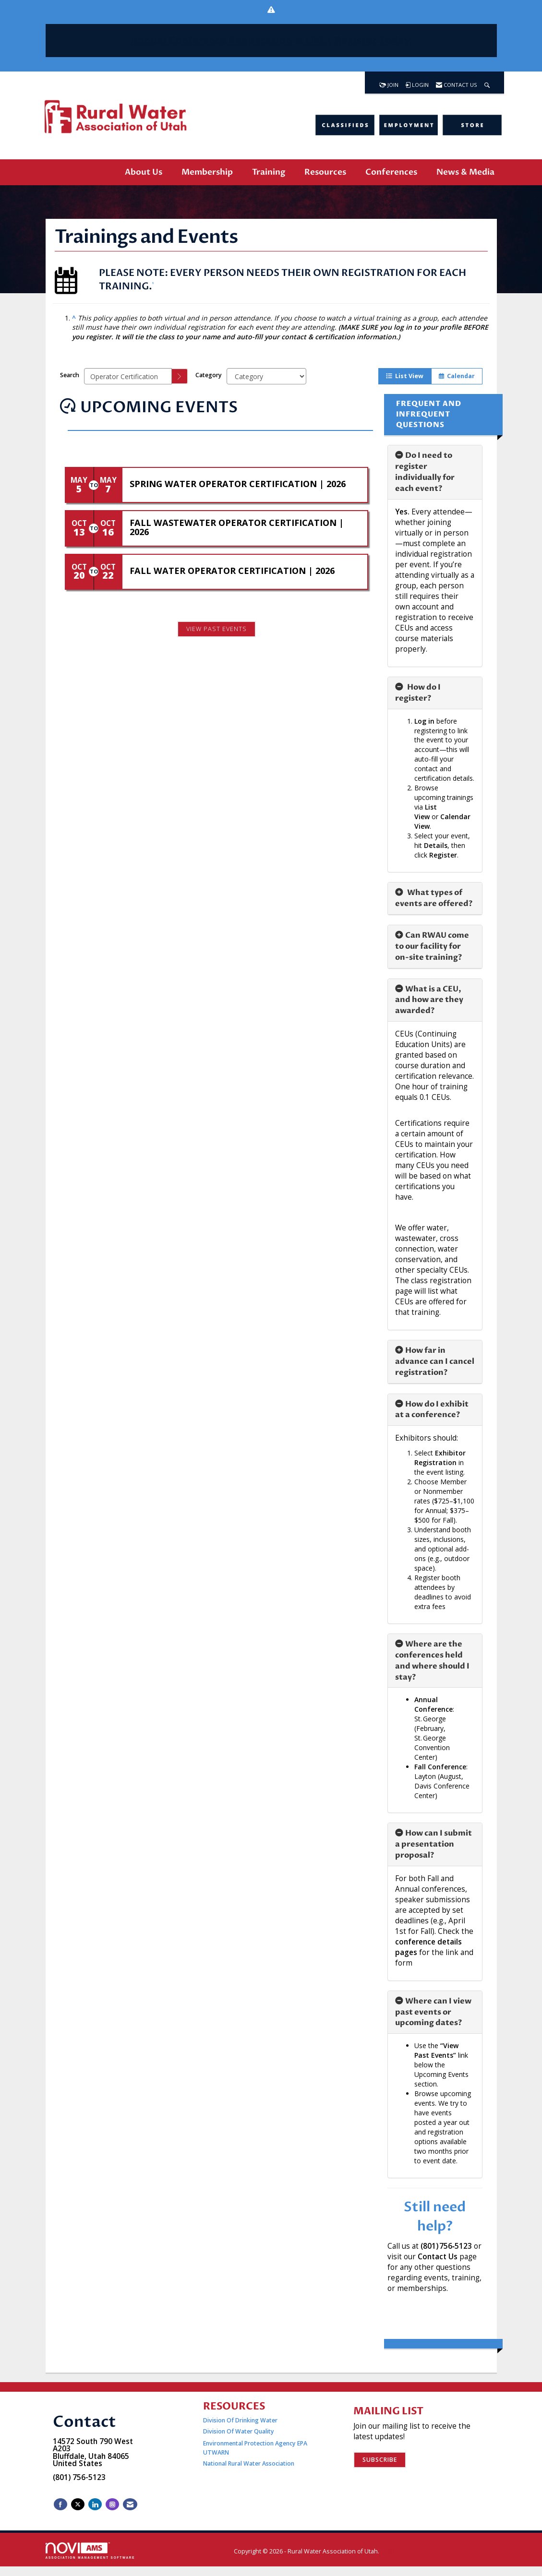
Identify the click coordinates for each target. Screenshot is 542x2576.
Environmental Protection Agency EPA (255, 2443)
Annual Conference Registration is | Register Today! (271, 40)
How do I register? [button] (418, 693)
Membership (207, 172)
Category (208, 375)
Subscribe (379, 2460)
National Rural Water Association (248, 2463)
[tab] (435, 472)
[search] (180, 376)
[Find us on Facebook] (60, 2504)
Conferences (391, 172)
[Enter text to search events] (128, 376)
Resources (325, 172)
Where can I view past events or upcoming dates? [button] (433, 2012)
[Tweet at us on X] (77, 2504)
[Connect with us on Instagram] (112, 2504)
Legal (389, 2551)
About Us (143, 172)
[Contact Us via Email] (130, 2504)
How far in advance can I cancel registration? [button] (434, 1361)
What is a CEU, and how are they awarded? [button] (429, 1000)
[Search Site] (487, 82)
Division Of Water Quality (238, 2431)
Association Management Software (90, 2550)
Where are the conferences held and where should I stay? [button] (432, 1660)
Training (268, 172)
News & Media (465, 172)
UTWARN (216, 2452)
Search (69, 375)
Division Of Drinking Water (241, 2420)
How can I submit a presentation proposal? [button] (433, 1844)
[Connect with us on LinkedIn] (95, 2504)
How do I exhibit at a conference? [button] (432, 1409)
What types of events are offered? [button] (433, 898)
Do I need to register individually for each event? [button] (425, 472)
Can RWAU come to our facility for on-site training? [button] (432, 946)
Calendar (457, 376)
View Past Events (216, 629)
